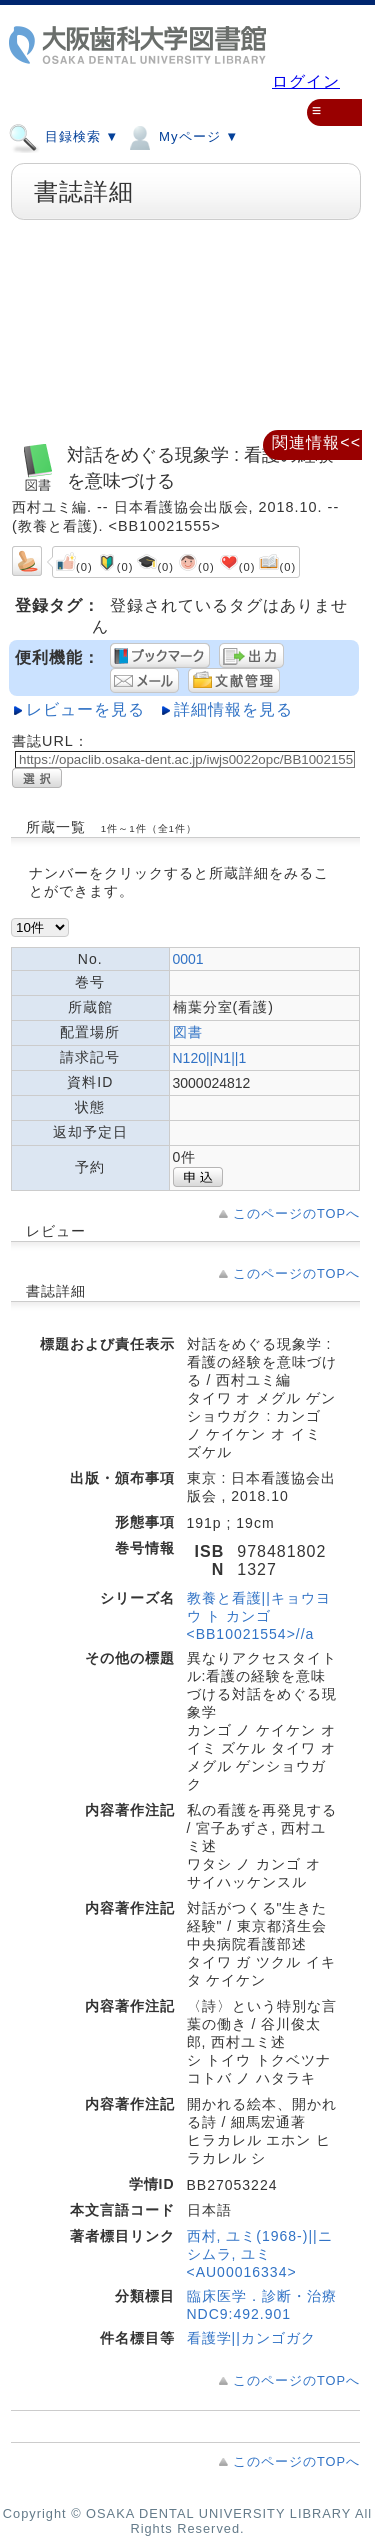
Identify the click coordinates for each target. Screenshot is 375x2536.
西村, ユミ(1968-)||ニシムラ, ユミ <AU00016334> (260, 2254)
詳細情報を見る (233, 709)
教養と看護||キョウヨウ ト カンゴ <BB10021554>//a (259, 1616)
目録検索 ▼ (63, 136)
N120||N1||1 (210, 1058)
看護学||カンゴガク (251, 2338)
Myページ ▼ (181, 136)
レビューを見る (85, 709)
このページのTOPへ (296, 1213)
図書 (188, 1032)
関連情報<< (316, 442)
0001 (188, 959)
